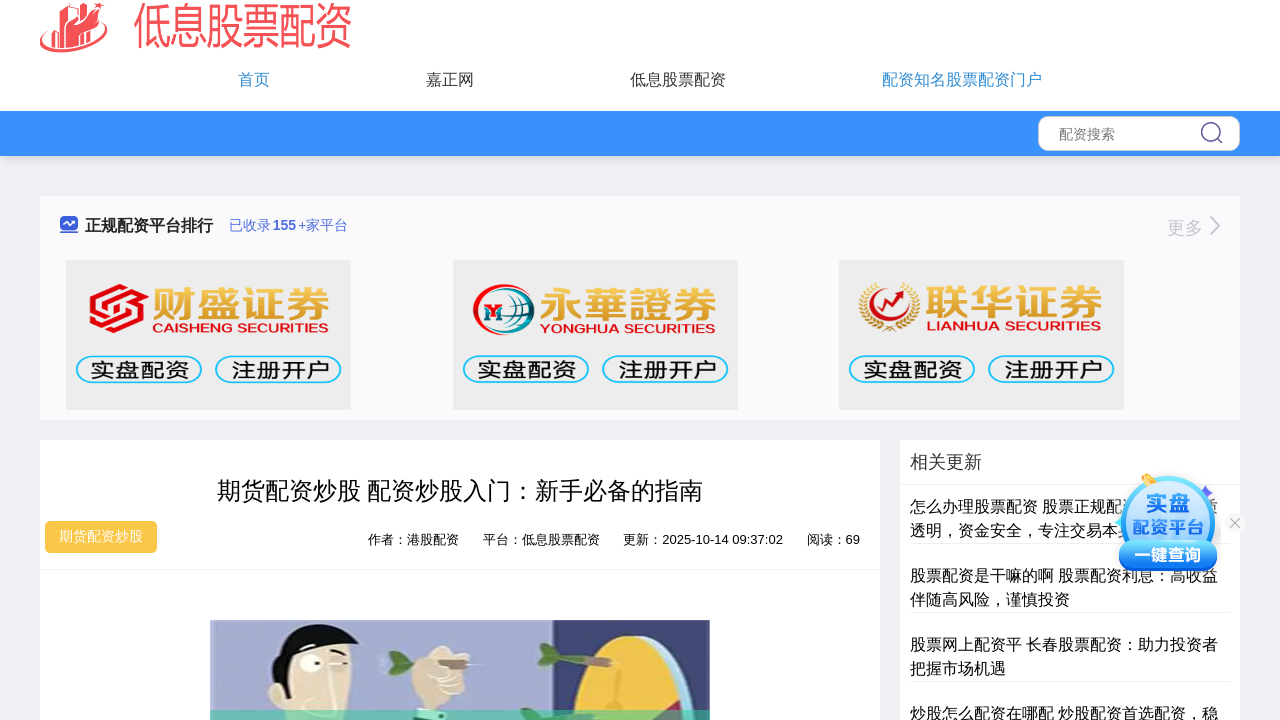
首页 (254, 79)
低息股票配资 (678, 79)
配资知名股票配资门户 (962, 79)
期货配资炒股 (101, 536)
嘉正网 (450, 79)
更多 (1193, 228)
